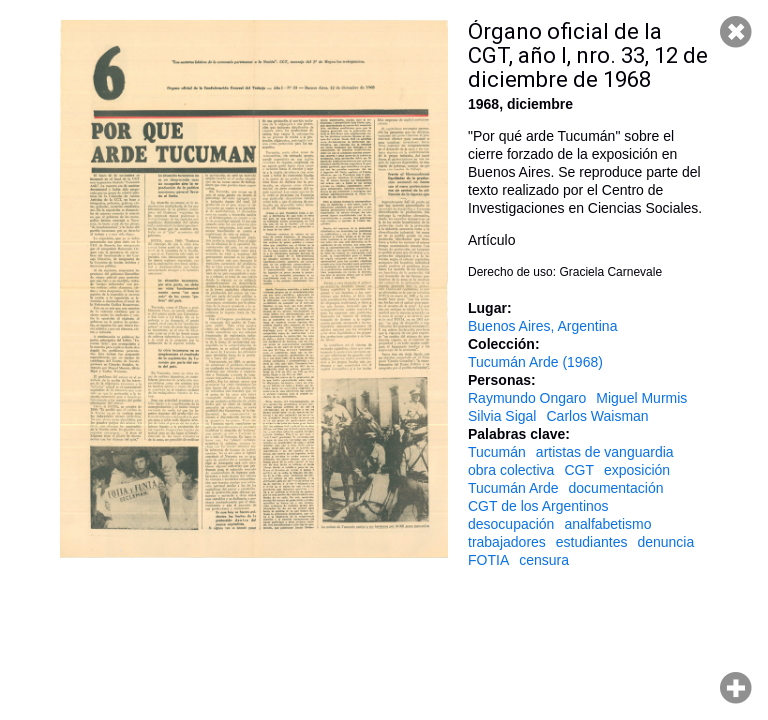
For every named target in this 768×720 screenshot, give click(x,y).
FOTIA (488, 560)
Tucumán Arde (513, 488)
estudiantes (592, 542)
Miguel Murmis (641, 398)
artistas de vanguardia (605, 452)
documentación (616, 488)
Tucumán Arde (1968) (535, 362)
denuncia (665, 542)
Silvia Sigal (502, 416)
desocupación (511, 524)
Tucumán (497, 452)
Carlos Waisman (597, 416)
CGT (579, 470)
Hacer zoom (736, 688)
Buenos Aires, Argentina (542, 326)
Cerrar (736, 32)
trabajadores (507, 542)
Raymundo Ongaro (527, 398)
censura (544, 560)
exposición (637, 470)
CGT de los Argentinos (538, 506)
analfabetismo (607, 524)
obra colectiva (511, 470)
